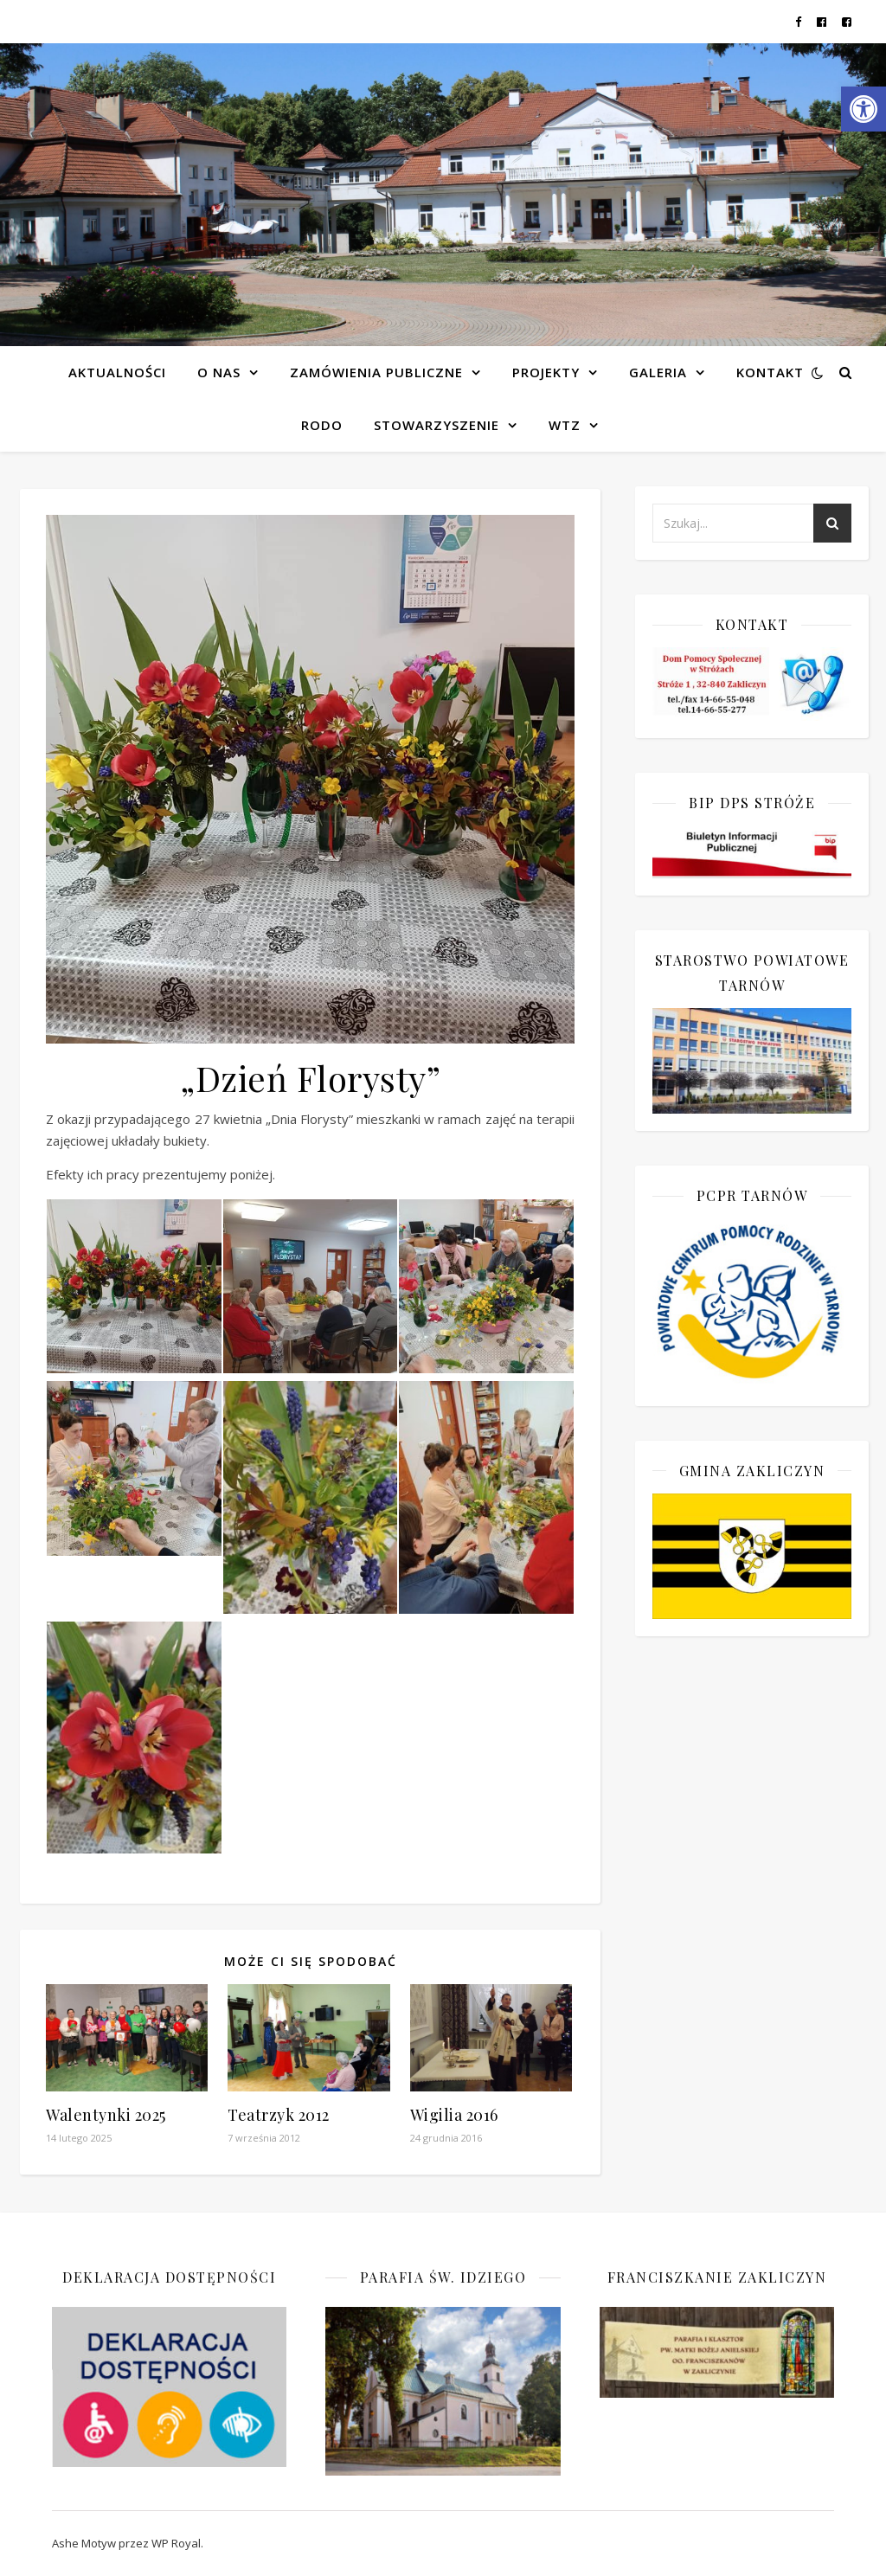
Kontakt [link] (770, 372)
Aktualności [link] (117, 372)
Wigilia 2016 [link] (454, 2114)
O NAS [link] (219, 372)
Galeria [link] (658, 372)
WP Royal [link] (176, 2543)
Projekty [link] (546, 372)
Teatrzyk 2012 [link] (279, 2114)
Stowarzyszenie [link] (436, 425)
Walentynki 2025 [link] (106, 2114)
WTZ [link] (565, 425)
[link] (863, 109)
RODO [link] (322, 425)
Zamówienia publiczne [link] (376, 372)
